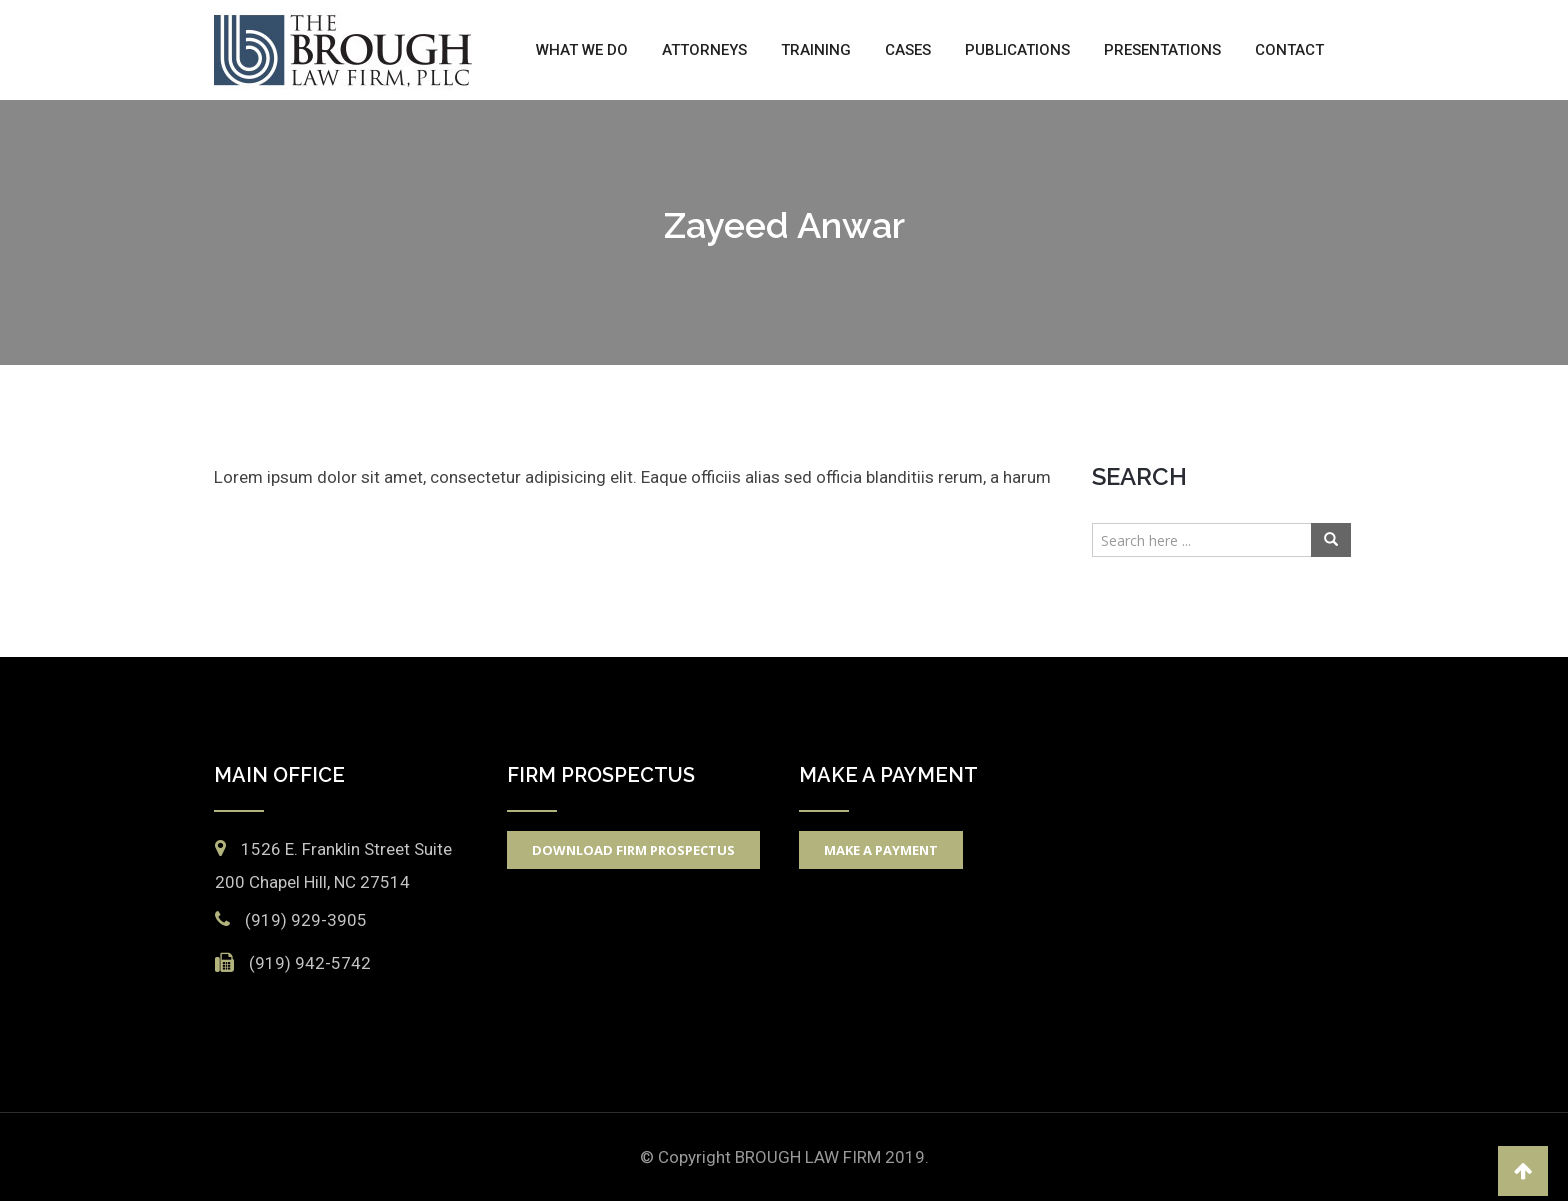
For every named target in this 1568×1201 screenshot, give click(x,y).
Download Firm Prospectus (633, 850)
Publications (1017, 50)
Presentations (1162, 50)
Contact (1289, 50)
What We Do (582, 50)
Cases (908, 50)
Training (816, 50)
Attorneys (704, 50)
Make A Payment (881, 850)
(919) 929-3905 (306, 920)
